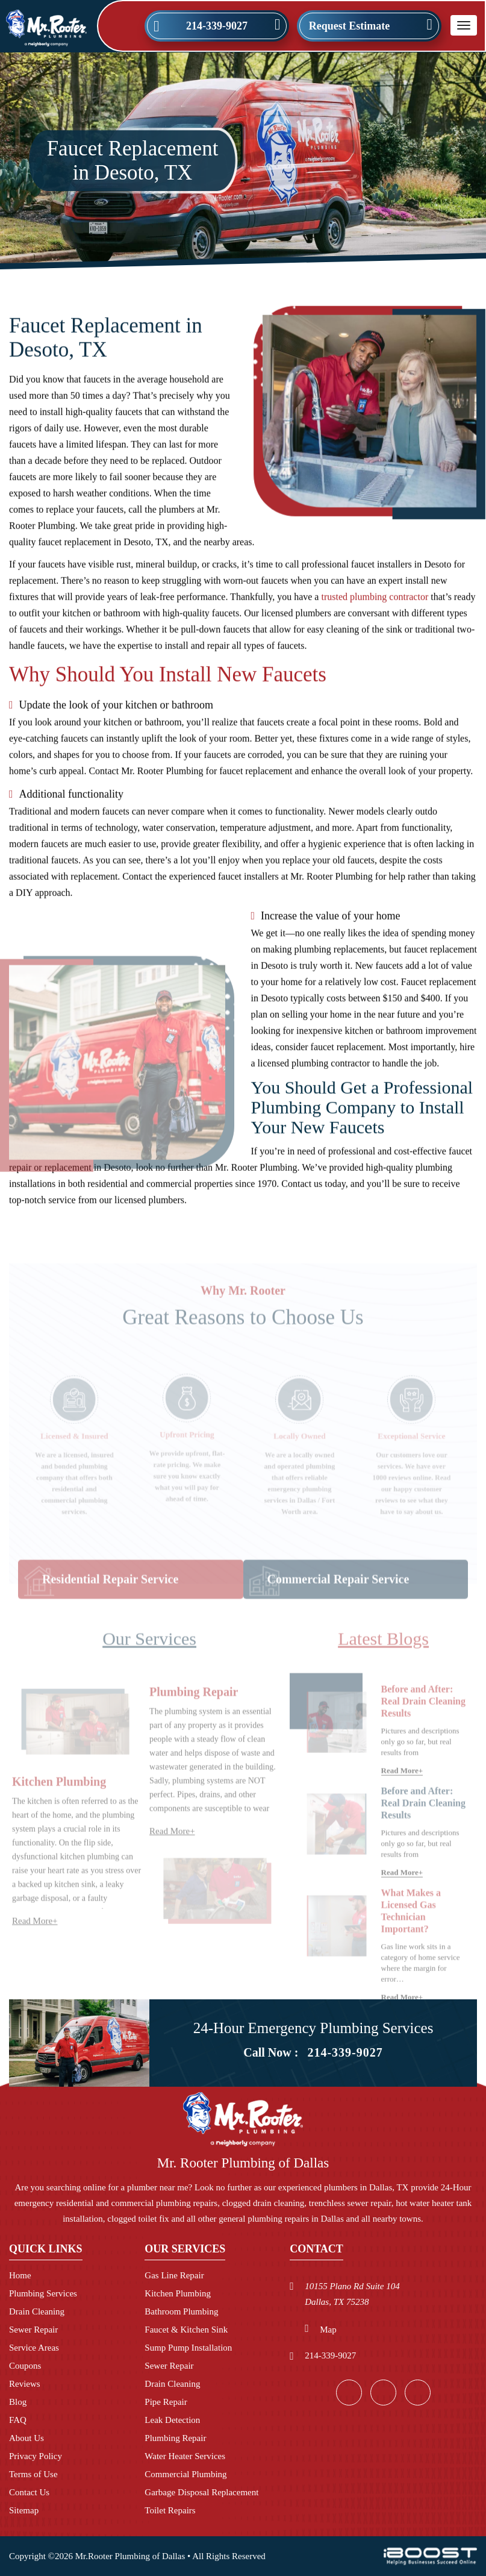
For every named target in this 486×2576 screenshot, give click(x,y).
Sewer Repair (33, 2329)
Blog (17, 2402)
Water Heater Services (185, 2456)
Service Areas (34, 2347)
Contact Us (29, 2492)
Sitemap (24, 2510)
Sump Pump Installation (188, 2347)
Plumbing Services (43, 2293)
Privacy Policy (35, 2456)
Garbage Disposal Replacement (201, 2492)
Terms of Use (33, 2474)
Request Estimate (349, 26)
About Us (26, 2438)
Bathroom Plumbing (181, 2311)
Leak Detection (172, 2420)
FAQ (17, 2420)
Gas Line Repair (174, 2275)
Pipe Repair (166, 2402)
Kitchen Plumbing (178, 2293)
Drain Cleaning (36, 2311)
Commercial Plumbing (185, 2474)
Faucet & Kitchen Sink (186, 2329)
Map (328, 2329)
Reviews (24, 2384)
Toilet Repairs (170, 2510)
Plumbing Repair (175, 2438)
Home (20, 2275)
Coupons (25, 2366)
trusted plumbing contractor (374, 605)
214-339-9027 (217, 26)
